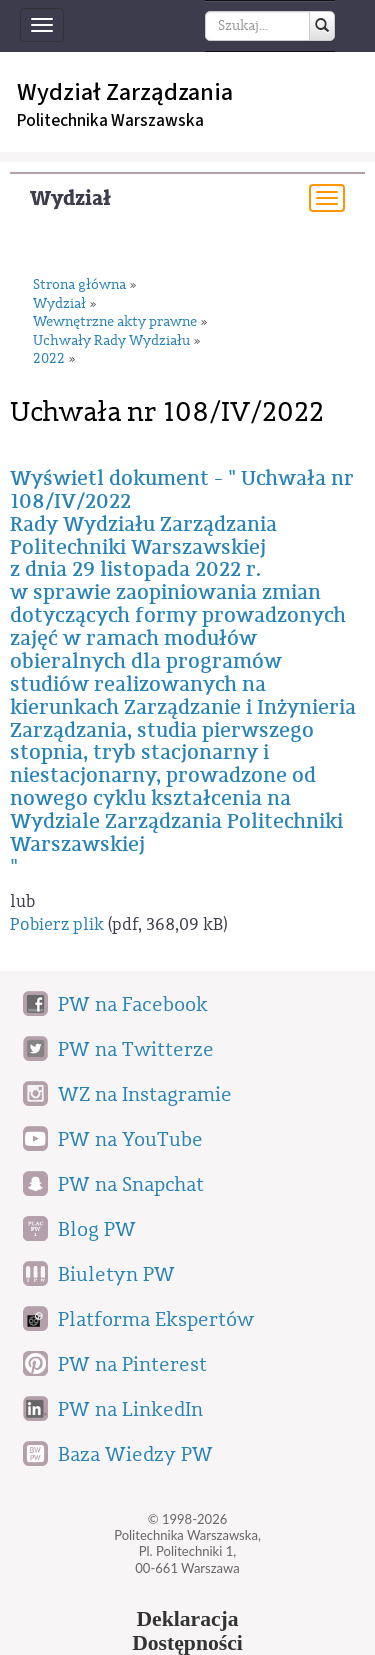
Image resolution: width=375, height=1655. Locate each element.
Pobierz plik (57, 924)
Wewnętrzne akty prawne (115, 322)
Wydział (70, 198)
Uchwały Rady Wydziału (111, 341)
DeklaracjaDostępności (187, 1631)
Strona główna (79, 285)
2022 (49, 359)
